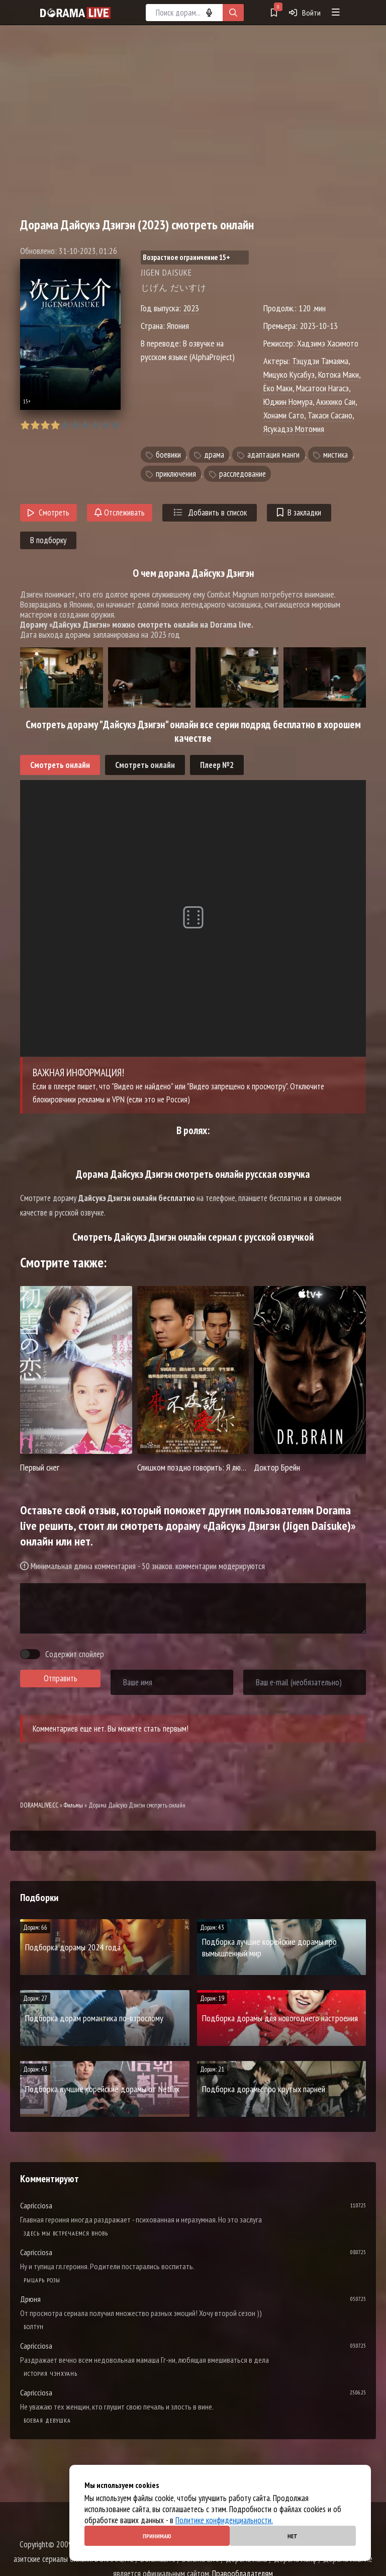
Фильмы (73, 1805)
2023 (191, 308)
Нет (292, 2536)
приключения (176, 473)
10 (115, 425)
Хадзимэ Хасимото (327, 343)
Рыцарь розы (42, 2280)
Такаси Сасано (330, 415)
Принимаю (157, 2536)
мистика (335, 454)
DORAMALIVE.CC (39, 1805)
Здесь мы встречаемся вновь (66, 2233)
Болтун (34, 2327)
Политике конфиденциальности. (224, 2520)
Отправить (60, 1678)
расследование (242, 473)
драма (214, 454)
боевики (168, 454)
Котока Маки (338, 374)
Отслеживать (119, 512)
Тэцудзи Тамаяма (320, 361)
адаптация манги (273, 454)
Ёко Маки (278, 388)
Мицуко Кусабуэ (289, 374)
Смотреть (48, 512)
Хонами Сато (283, 415)
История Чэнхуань (50, 2373)
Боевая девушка (47, 2420)
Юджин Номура (288, 401)
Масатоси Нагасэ (322, 388)
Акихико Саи (335, 401)
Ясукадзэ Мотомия (293, 429)
